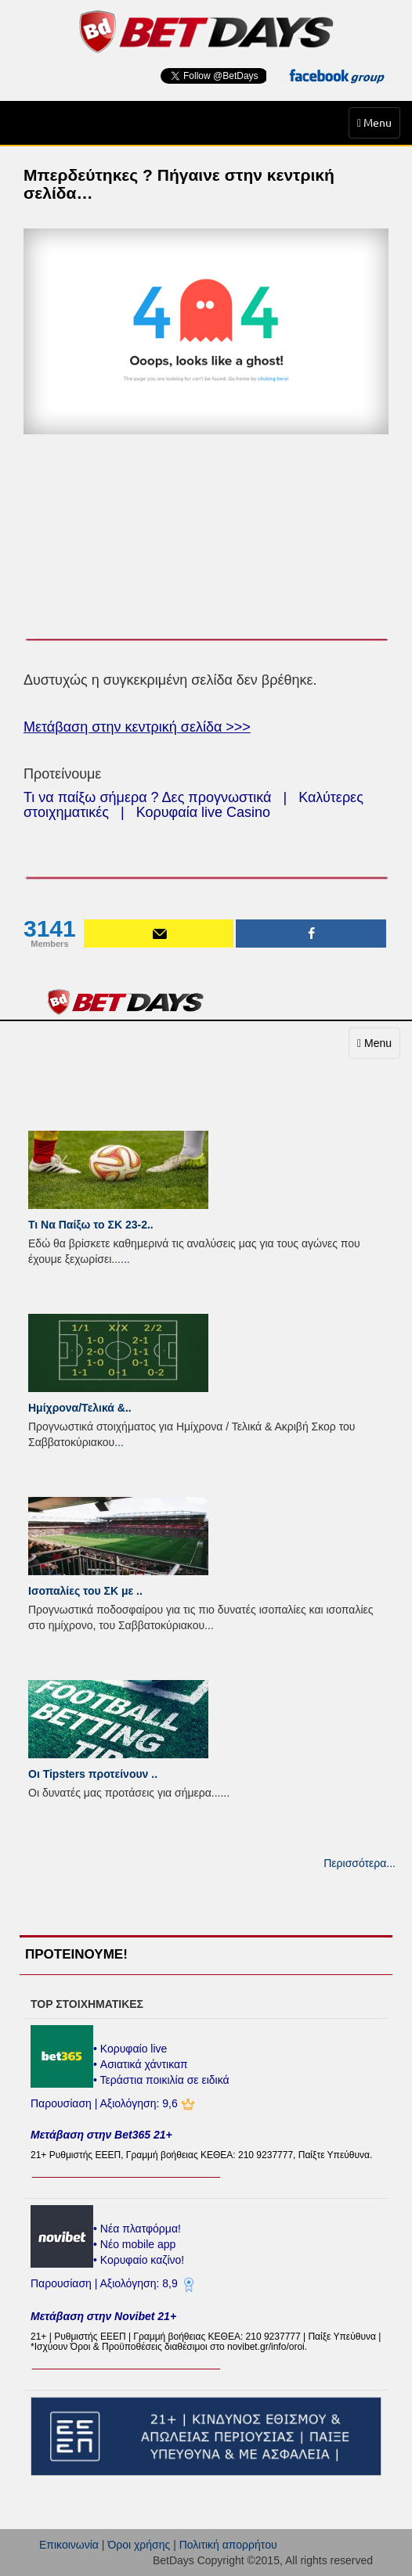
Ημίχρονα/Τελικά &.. (80, 1407)
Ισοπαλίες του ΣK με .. (85, 1591)
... (125, 1259)
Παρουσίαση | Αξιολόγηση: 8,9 (106, 2283)
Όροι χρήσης (138, 2544)
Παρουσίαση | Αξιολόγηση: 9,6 (106, 2103)
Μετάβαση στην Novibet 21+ (103, 2316)
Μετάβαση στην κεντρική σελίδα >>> (137, 727)
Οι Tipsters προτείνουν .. (92, 1774)
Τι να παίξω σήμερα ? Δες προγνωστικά (147, 797)
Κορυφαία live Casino (203, 812)
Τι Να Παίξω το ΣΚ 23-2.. (91, 1224)
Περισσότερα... (359, 1863)
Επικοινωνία (69, 2544)
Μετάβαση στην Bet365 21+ (101, 2134)
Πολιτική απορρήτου (228, 2544)
